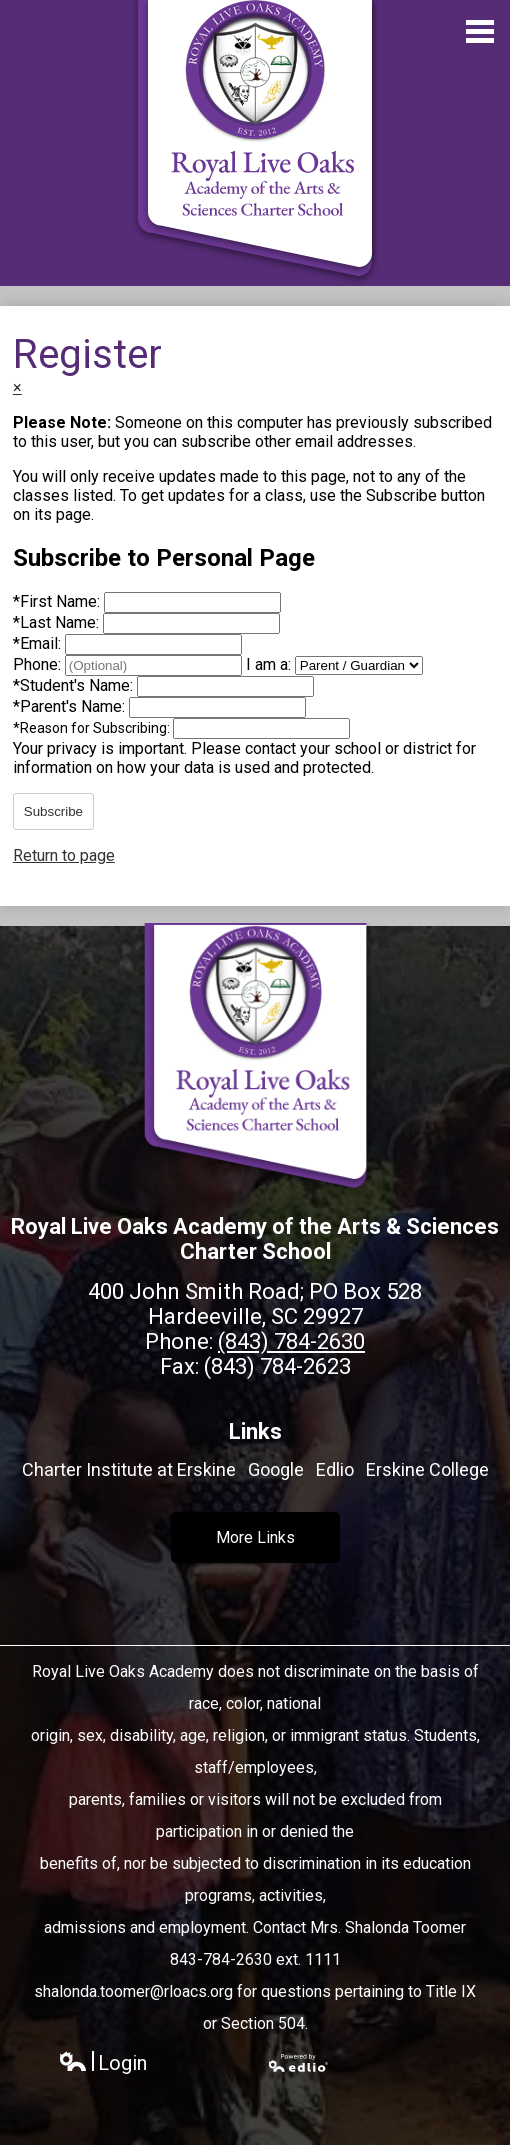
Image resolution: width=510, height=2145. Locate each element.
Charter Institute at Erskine (129, 1469)
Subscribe (53, 811)
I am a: (268, 664)
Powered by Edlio (299, 2063)
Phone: (39, 664)
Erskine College (427, 1469)
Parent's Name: (71, 706)
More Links (255, 1537)
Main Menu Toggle (480, 31)
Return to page (64, 855)
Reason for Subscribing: (93, 728)
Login (102, 2063)
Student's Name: (75, 685)
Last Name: (58, 622)
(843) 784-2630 (291, 1341)
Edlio (335, 1469)
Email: (39, 643)
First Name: (58, 601)
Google (276, 1469)
